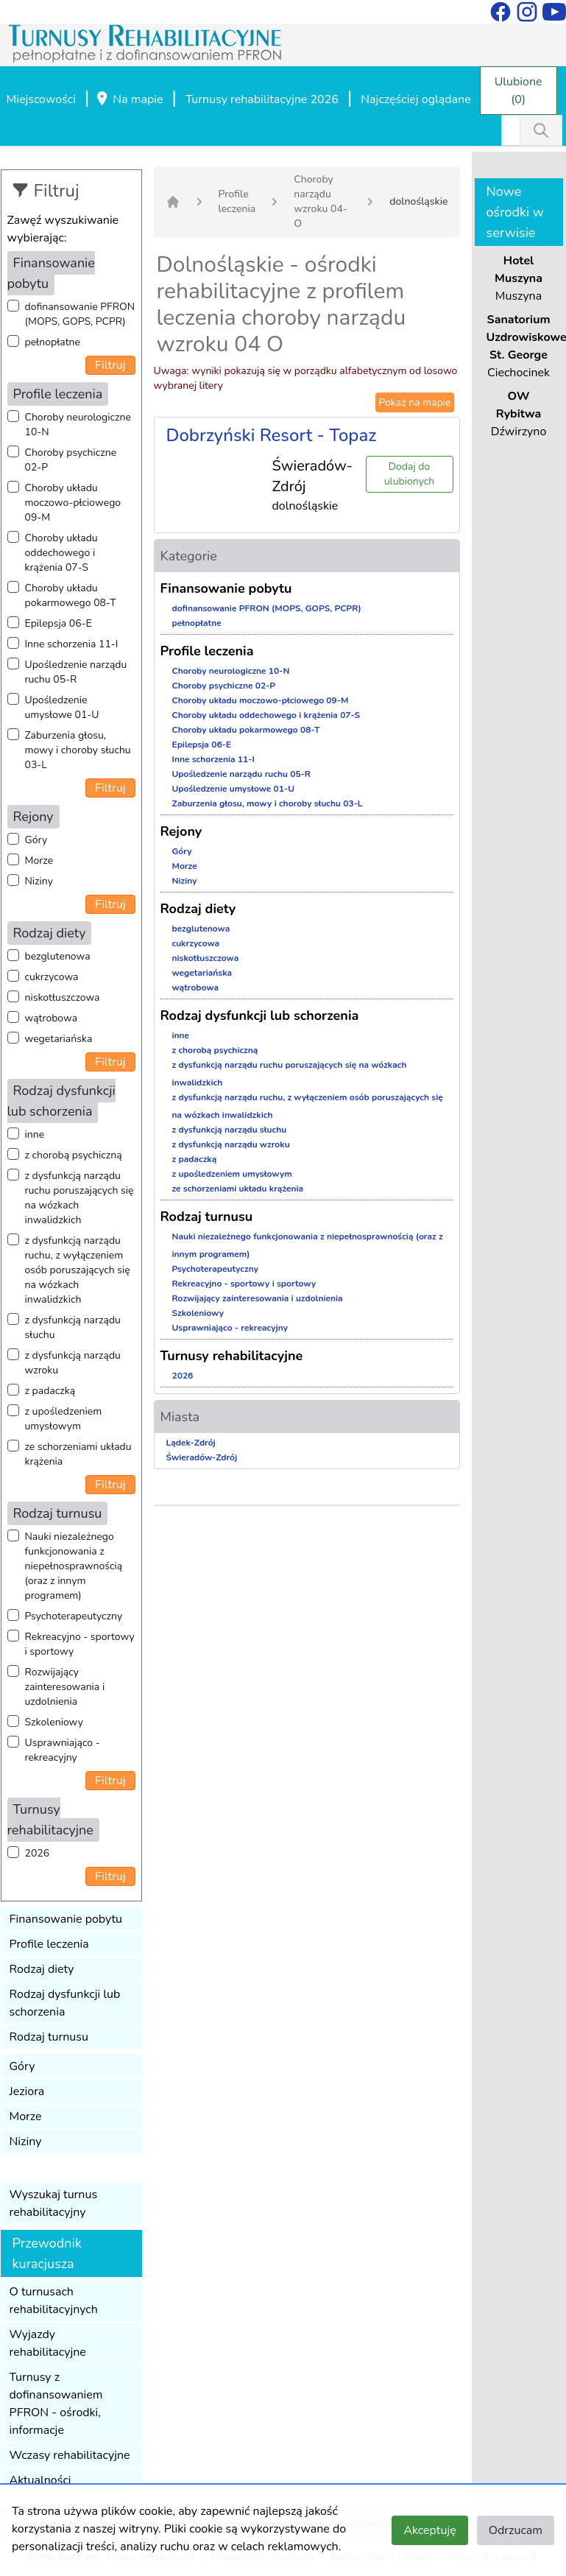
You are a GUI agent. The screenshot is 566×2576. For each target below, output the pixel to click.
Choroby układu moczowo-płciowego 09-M (73, 502)
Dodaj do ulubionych (409, 474)
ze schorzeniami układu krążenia (78, 1454)
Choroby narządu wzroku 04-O (320, 201)
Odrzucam (515, 2530)
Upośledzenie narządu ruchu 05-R (76, 672)
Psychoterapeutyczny (74, 1616)
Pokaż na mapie (414, 402)
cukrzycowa (52, 977)
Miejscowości (41, 99)
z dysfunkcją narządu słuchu (73, 1327)
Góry (36, 840)
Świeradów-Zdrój (202, 1457)
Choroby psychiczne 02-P (71, 460)
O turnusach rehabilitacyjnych (54, 2301)
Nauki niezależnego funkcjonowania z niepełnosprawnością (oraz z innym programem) (74, 1566)
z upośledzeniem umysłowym (63, 1418)
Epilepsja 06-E (58, 623)
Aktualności (40, 2480)
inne (35, 1134)
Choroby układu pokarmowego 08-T (70, 595)
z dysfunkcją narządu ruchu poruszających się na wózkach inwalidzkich (79, 1198)
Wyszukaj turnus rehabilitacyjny (54, 2203)
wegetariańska (59, 1039)
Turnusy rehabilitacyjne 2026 (262, 99)
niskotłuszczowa (62, 997)
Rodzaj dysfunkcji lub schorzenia (65, 2003)
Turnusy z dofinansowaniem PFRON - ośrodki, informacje (56, 2403)
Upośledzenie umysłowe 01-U (62, 707)
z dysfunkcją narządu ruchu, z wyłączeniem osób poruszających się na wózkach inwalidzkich (77, 1270)
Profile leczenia (49, 1944)
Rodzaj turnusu (49, 2037)
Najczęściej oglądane (415, 99)
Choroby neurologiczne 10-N (78, 424)
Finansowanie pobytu (66, 1919)
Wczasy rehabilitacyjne (70, 2455)
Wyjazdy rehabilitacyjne (48, 2343)
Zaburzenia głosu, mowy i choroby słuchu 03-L (78, 750)
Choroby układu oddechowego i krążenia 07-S (61, 552)
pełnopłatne (53, 342)
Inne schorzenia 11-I (71, 644)
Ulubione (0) (518, 91)
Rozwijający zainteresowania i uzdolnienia (65, 1686)
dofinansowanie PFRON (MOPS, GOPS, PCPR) (80, 314)
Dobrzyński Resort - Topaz (271, 435)
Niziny (39, 881)
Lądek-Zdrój (191, 1443)
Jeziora (27, 2091)
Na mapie (129, 100)
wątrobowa (51, 1018)
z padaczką (50, 1391)
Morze (39, 861)
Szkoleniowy (54, 1722)
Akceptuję (429, 2530)
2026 (37, 1853)
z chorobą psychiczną (73, 1155)
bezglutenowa (58, 956)
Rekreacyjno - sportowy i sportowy (80, 1644)
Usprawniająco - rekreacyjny (62, 1750)
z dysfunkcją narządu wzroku (73, 1362)
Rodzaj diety (42, 1969)
